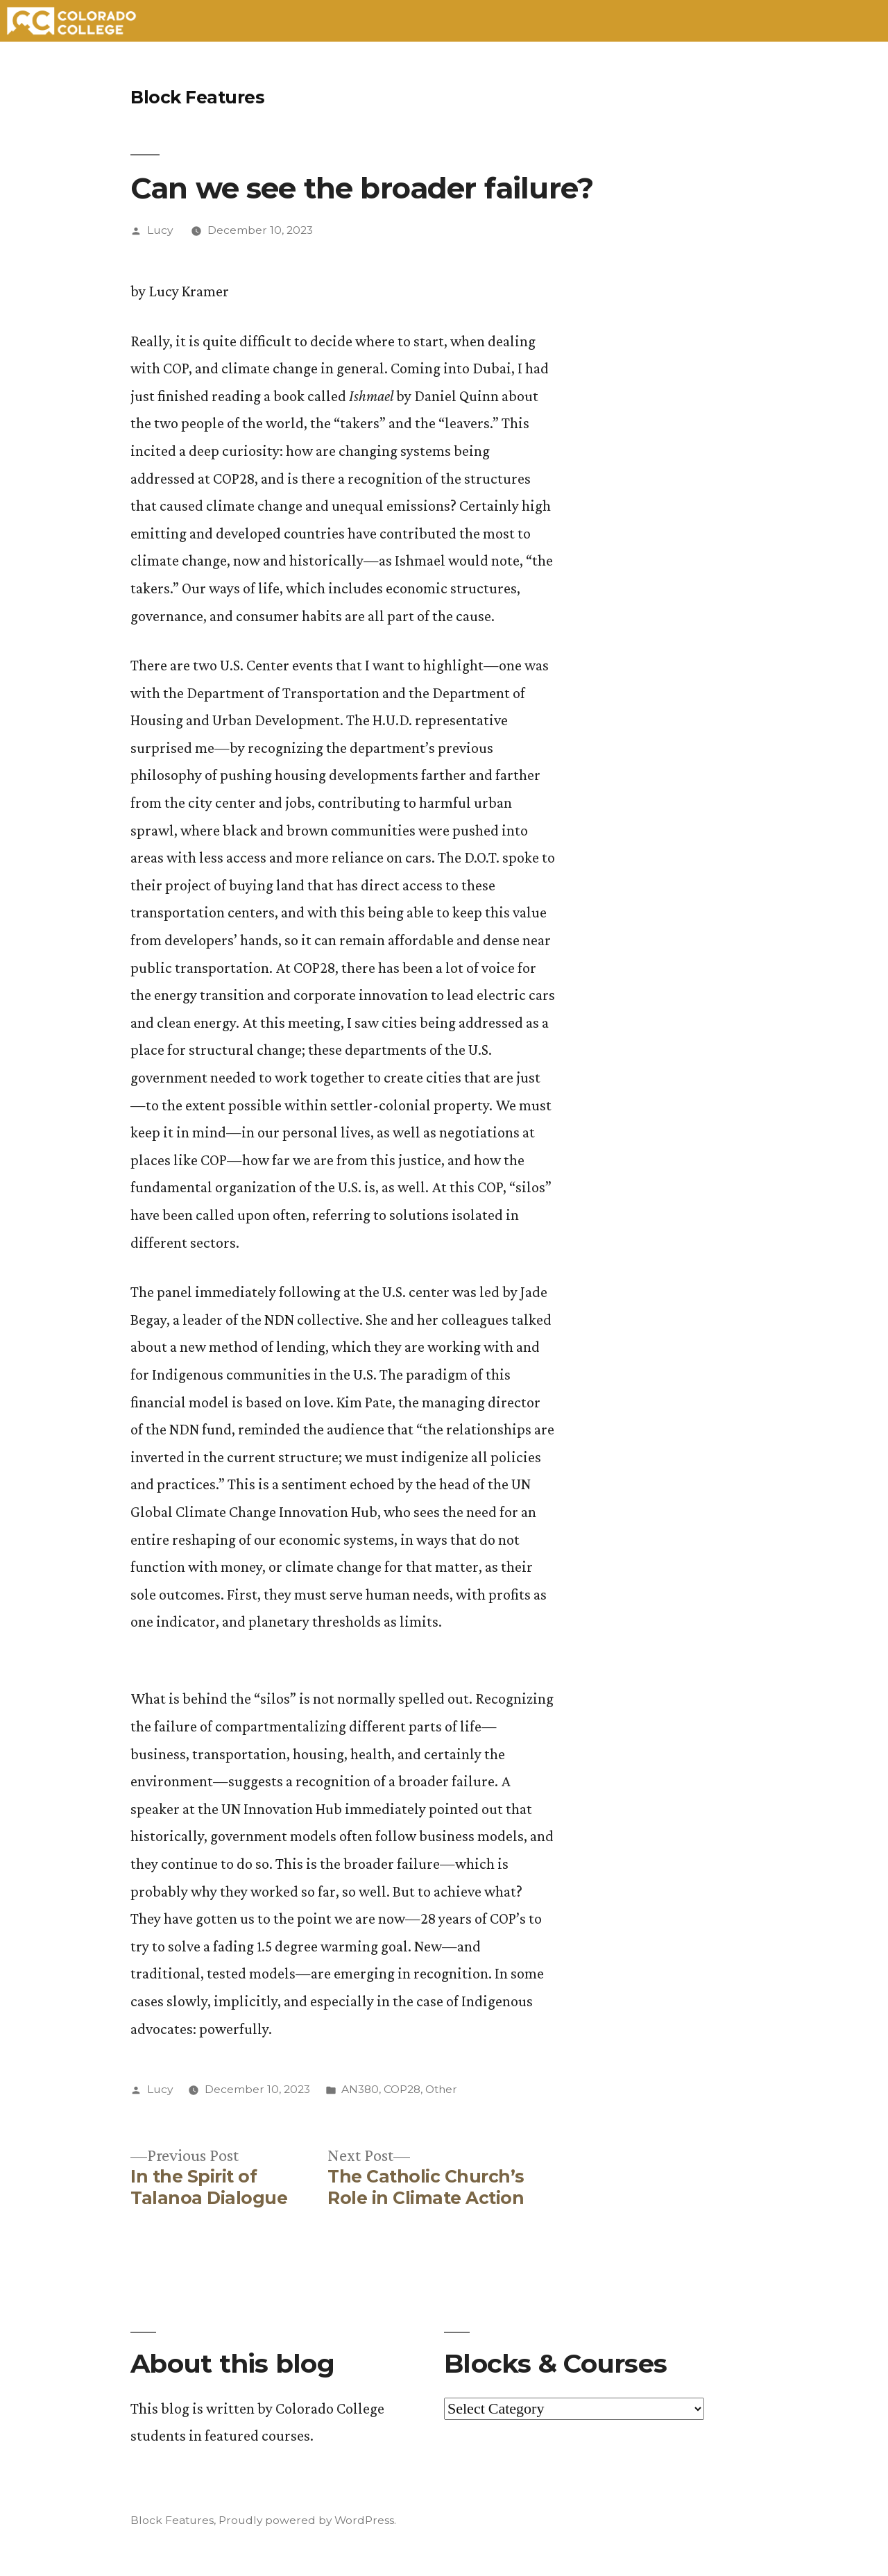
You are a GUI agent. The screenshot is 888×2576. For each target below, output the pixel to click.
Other (441, 2089)
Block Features (197, 97)
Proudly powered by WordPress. (307, 2520)
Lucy (160, 230)
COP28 (402, 2089)
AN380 (360, 2089)
